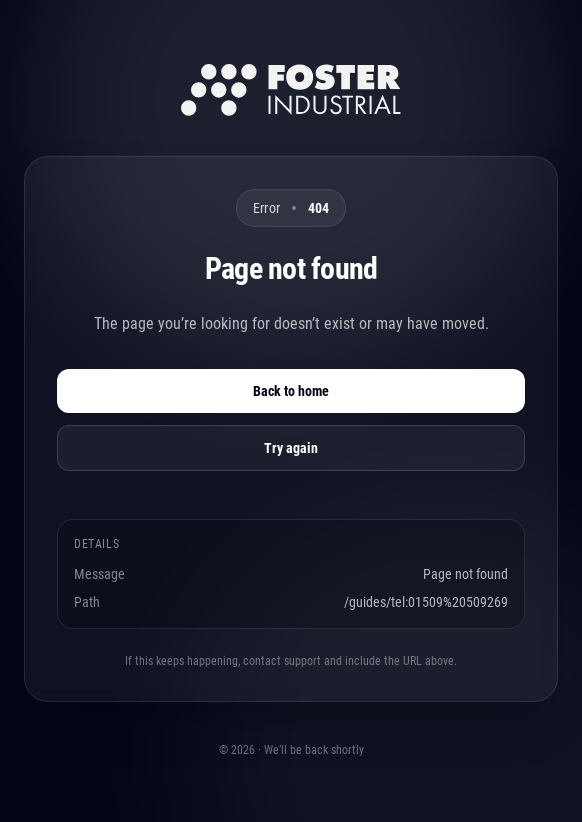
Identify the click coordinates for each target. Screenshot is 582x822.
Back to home (291, 391)
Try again (291, 448)
